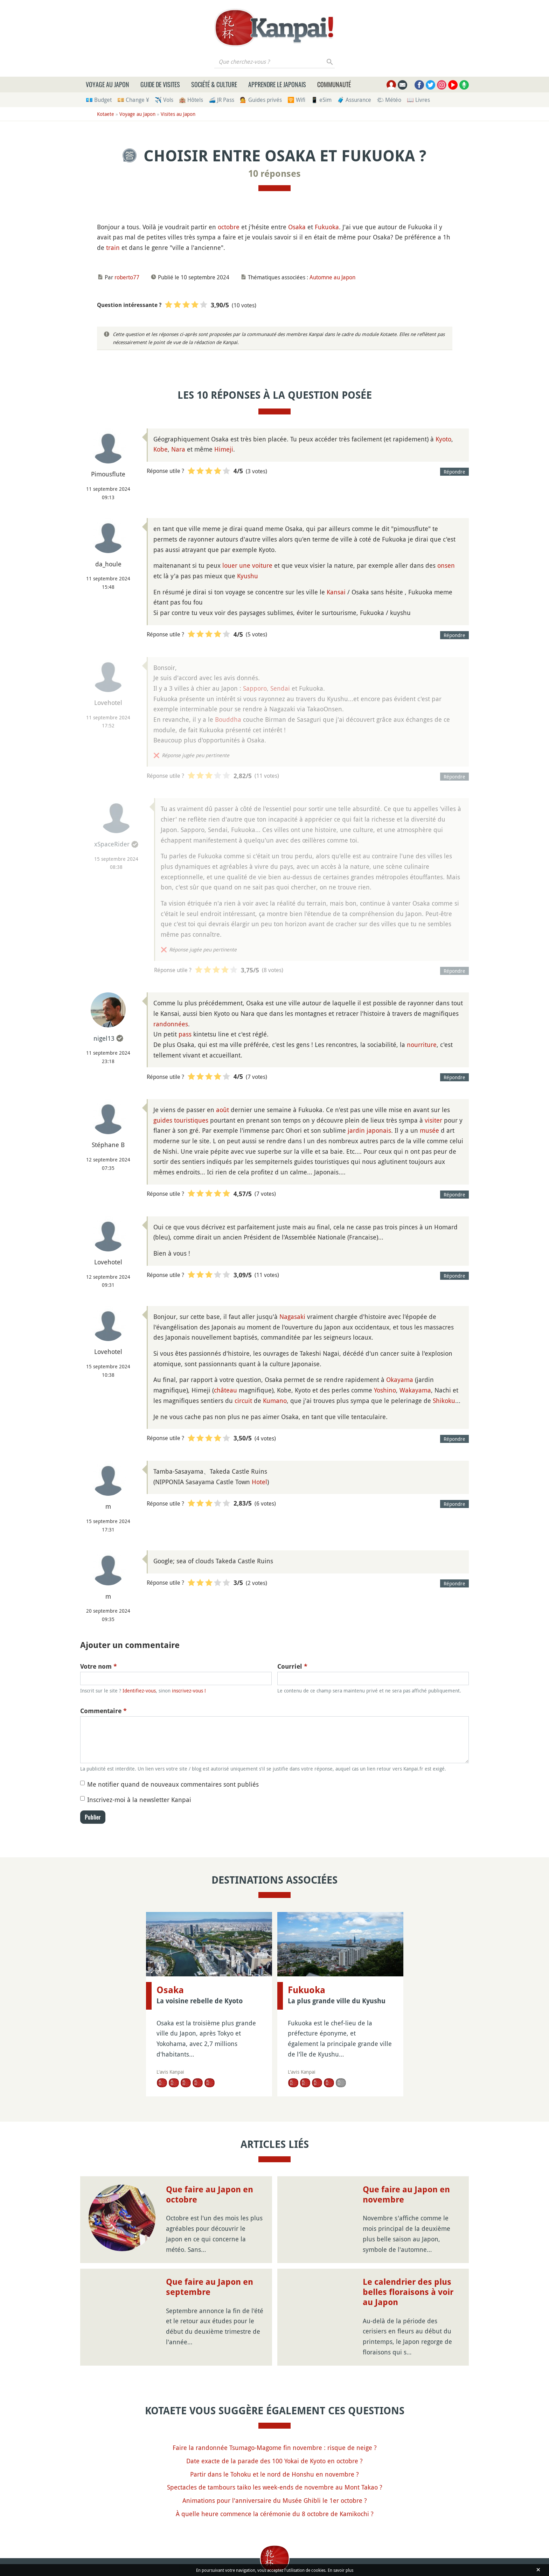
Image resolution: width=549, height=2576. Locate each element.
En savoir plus (340, 2570)
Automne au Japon (332, 277)
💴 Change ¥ (133, 100)
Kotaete (105, 114)
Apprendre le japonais (277, 84)
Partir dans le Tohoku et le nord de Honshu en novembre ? (274, 2474)
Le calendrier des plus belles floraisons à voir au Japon (408, 2292)
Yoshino (385, 1390)
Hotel (259, 1482)
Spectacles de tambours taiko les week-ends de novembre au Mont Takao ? (274, 2487)
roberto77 (126, 277)
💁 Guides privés (261, 100)
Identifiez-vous (139, 1690)
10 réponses (274, 173)
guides (162, 1120)
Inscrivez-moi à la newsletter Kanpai (139, 1799)
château (225, 1390)
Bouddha (228, 719)
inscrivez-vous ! (189, 1690)
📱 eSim (321, 100)
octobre (228, 227)
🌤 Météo (389, 100)
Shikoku (444, 1400)
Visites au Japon (178, 114)
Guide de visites (160, 84)
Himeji (223, 449)
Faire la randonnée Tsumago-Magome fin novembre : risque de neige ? (275, 2447)
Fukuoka (327, 227)
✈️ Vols (164, 100)
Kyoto (443, 439)
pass (185, 1034)
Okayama (399, 1379)
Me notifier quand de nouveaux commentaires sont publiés (173, 1784)
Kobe (160, 449)
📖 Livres (418, 100)
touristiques (191, 1120)
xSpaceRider (112, 844)
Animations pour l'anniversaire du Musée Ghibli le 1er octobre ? (274, 2500)
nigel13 (103, 1038)
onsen (446, 565)
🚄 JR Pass (221, 100)
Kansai (336, 592)
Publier (93, 1817)
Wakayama (415, 1390)
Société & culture (214, 84)
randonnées (170, 1024)
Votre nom (98, 1666)
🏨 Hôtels (191, 100)
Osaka (297, 227)
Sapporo (255, 688)
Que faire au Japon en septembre (209, 2287)
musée (429, 1130)
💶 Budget (99, 100)
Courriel (292, 1666)
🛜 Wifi (296, 100)
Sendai (280, 688)
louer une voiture (247, 565)
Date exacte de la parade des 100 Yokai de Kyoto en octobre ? (274, 2461)
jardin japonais (369, 1130)
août (222, 1109)
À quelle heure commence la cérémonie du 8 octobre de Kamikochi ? (275, 2513)
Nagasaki (292, 1316)
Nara (178, 449)
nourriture (422, 1044)
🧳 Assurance (354, 100)
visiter (433, 1120)
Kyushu (247, 576)
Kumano (275, 1400)
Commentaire (103, 1711)
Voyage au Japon (107, 84)
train (113, 247)
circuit (243, 1400)
